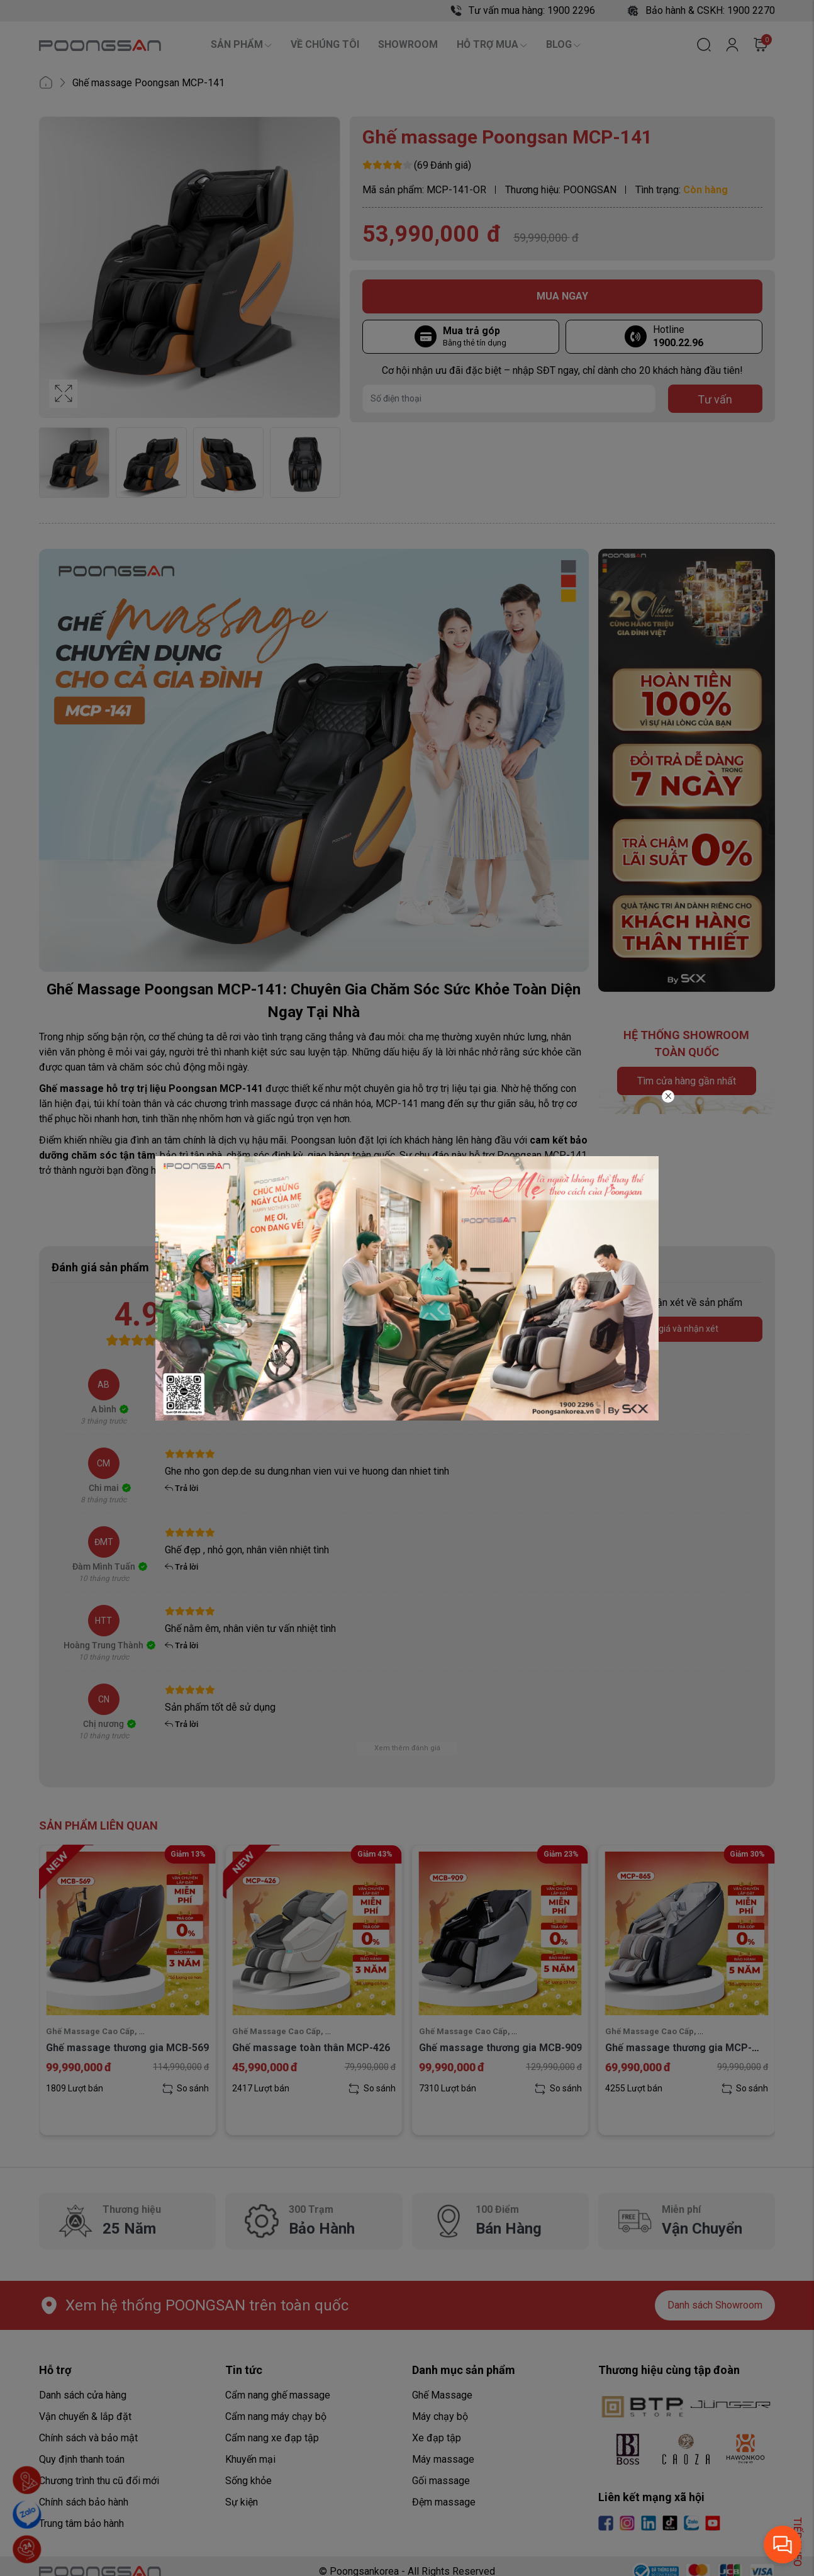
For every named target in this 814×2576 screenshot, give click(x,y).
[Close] (668, 1096)
